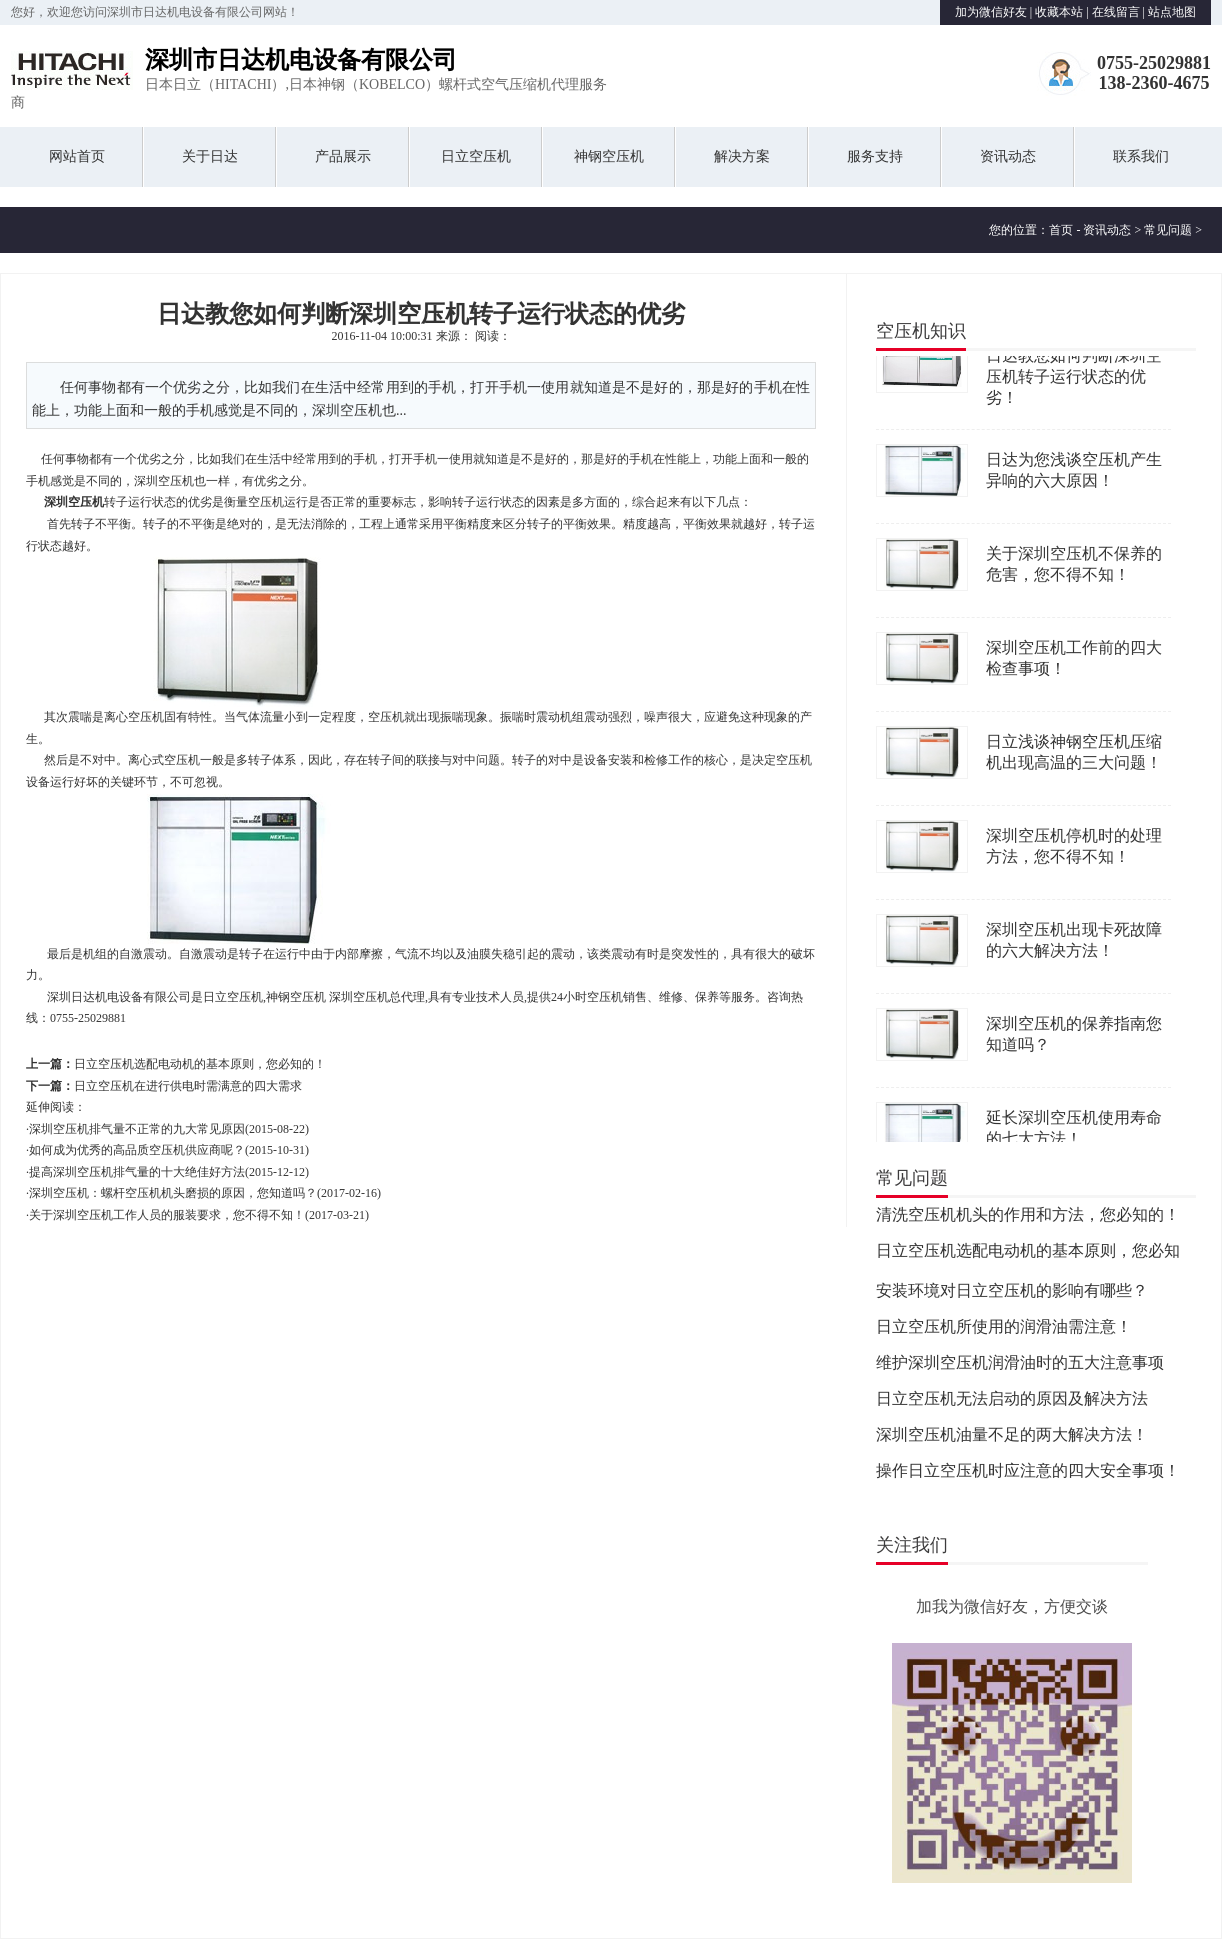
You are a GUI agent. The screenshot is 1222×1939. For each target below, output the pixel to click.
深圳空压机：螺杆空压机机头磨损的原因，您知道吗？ (173, 1193)
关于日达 (210, 156)
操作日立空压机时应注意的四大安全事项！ (1028, 1473)
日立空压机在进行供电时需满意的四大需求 (188, 1086)
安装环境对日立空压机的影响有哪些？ (1012, 1293)
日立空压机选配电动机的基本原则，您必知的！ (200, 1064)
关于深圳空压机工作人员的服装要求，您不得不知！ (167, 1215)
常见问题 (1168, 230)
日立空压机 (476, 156)
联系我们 (1141, 156)
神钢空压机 (609, 156)
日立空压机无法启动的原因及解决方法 (1012, 1401)
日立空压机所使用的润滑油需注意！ (1004, 1329)
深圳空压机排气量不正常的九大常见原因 (137, 1129)
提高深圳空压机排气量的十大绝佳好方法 (137, 1172)
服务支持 (875, 156)
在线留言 (1116, 12)
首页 (1061, 230)
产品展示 (343, 156)
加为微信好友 (991, 12)
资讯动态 (1008, 156)
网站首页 (77, 156)
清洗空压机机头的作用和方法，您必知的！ (1028, 1217)
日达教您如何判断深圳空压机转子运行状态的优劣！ (1074, 379)
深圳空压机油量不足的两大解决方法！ (1012, 1437)
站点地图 (1172, 12)
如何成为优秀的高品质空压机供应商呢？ (137, 1150)
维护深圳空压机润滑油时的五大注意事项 (1020, 1365)
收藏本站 (1059, 12)
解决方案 (742, 156)
